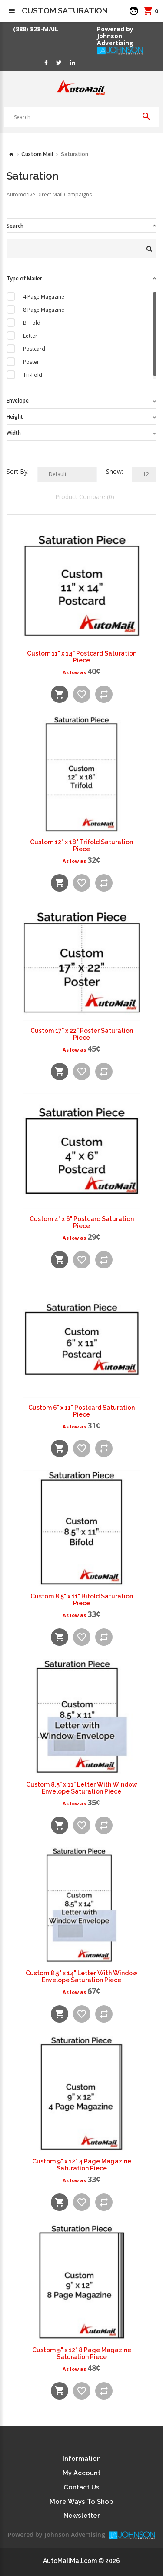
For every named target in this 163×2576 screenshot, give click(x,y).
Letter (30, 335)
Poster (31, 362)
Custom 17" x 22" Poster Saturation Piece (81, 1034)
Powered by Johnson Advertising (117, 36)
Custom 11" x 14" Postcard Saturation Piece (81, 657)
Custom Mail (37, 154)
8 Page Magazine (43, 309)
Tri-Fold (32, 375)
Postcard (34, 349)
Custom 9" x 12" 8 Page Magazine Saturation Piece (81, 2353)
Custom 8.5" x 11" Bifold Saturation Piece (81, 1600)
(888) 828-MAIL (35, 29)
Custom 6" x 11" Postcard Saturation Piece (81, 1411)
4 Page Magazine (43, 296)
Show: (114, 471)
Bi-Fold (31, 322)
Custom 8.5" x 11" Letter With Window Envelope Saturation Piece (81, 1788)
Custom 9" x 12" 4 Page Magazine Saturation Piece (81, 2165)
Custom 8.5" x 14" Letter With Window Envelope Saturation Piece (82, 1977)
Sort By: (18, 471)
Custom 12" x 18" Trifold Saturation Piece (81, 845)
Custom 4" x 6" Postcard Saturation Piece (82, 1222)
